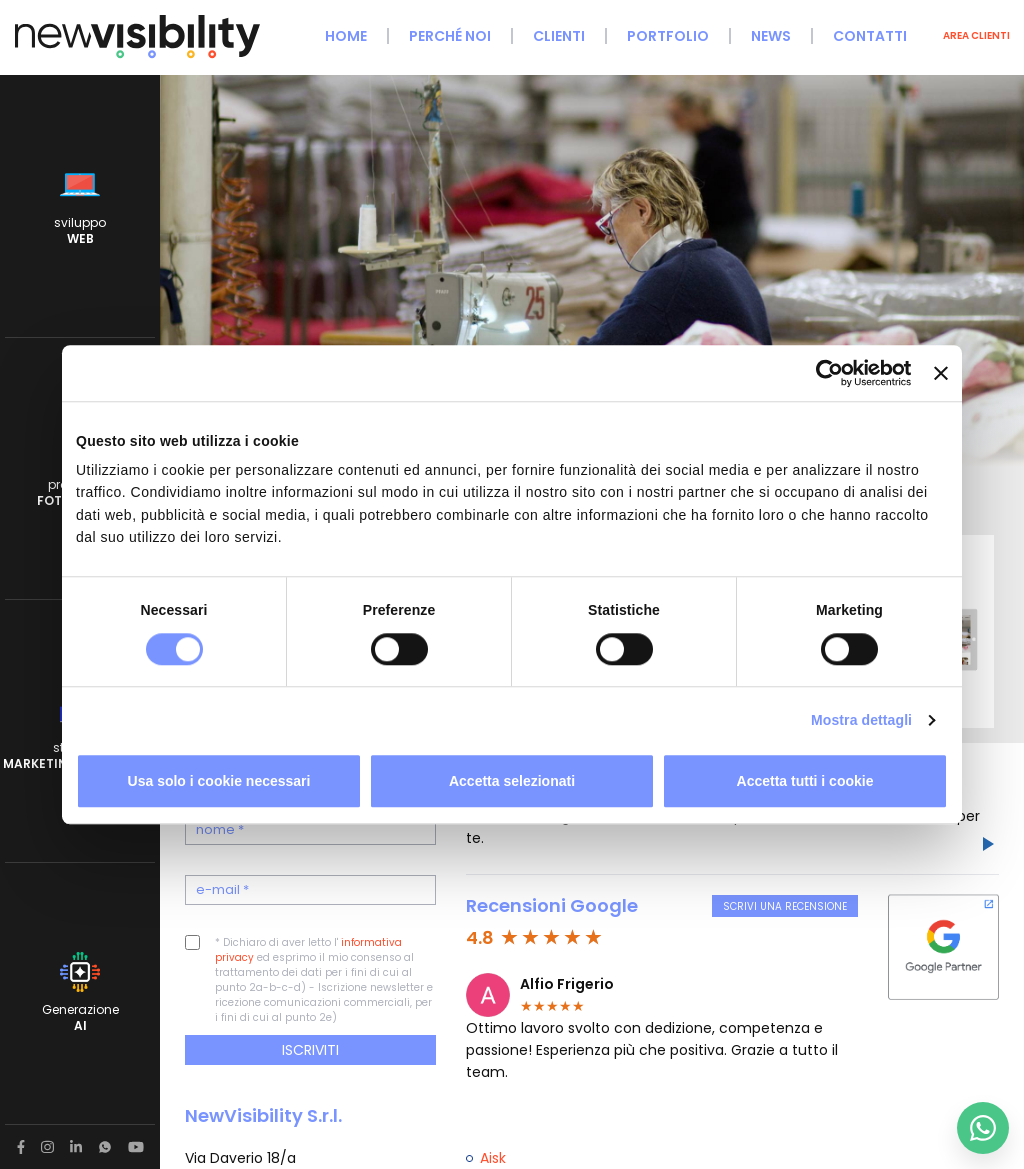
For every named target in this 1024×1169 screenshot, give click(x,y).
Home (346, 36)
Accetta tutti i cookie (805, 781)
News (771, 36)
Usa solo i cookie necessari (219, 781)
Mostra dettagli (861, 720)
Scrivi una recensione (785, 906)
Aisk (493, 1158)
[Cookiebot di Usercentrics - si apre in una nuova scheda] (823, 373)
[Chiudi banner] (941, 373)
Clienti (559, 36)
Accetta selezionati (512, 781)
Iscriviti (310, 1050)
